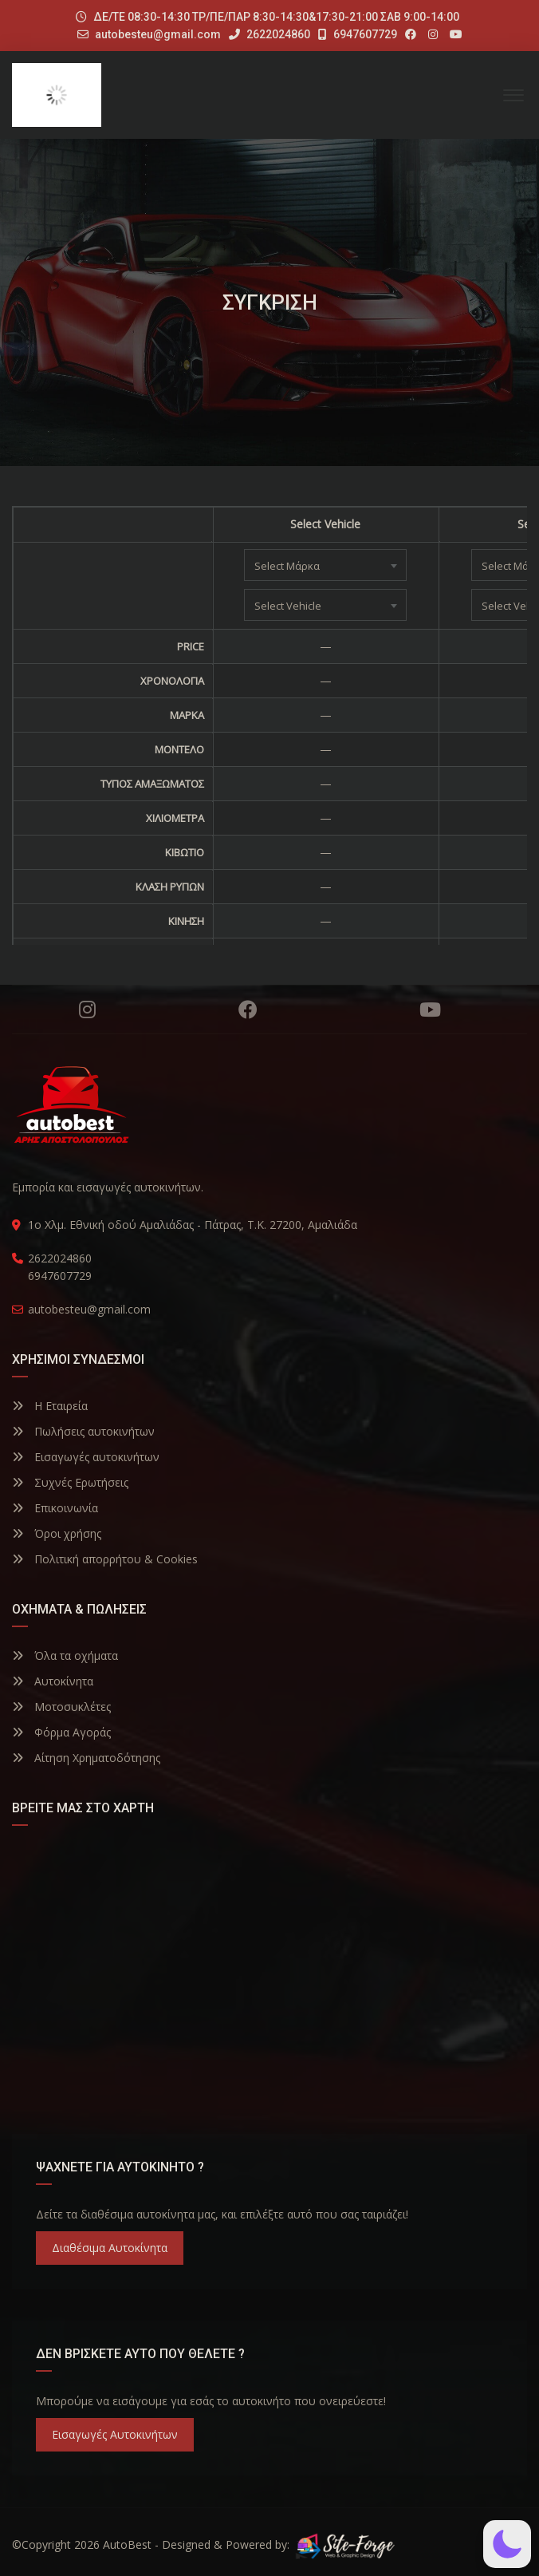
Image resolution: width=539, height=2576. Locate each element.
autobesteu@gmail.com (158, 34)
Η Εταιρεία (50, 1405)
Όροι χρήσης (56, 1533)
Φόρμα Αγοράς (61, 1732)
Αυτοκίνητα (52, 1681)
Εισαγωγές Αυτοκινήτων (115, 2434)
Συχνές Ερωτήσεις (70, 1482)
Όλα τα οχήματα (65, 1655)
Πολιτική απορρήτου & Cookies (105, 1559)
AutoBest (127, 2544)
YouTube (430, 1009)
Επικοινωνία (55, 1507)
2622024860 (269, 34)
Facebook (248, 1009)
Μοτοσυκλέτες (61, 1706)
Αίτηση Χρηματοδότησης (86, 1757)
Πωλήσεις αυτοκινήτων (83, 1431)
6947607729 (357, 34)
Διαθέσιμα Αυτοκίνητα (109, 2247)
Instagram (87, 1009)
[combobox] (325, 565)
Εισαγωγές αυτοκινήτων (85, 1456)
